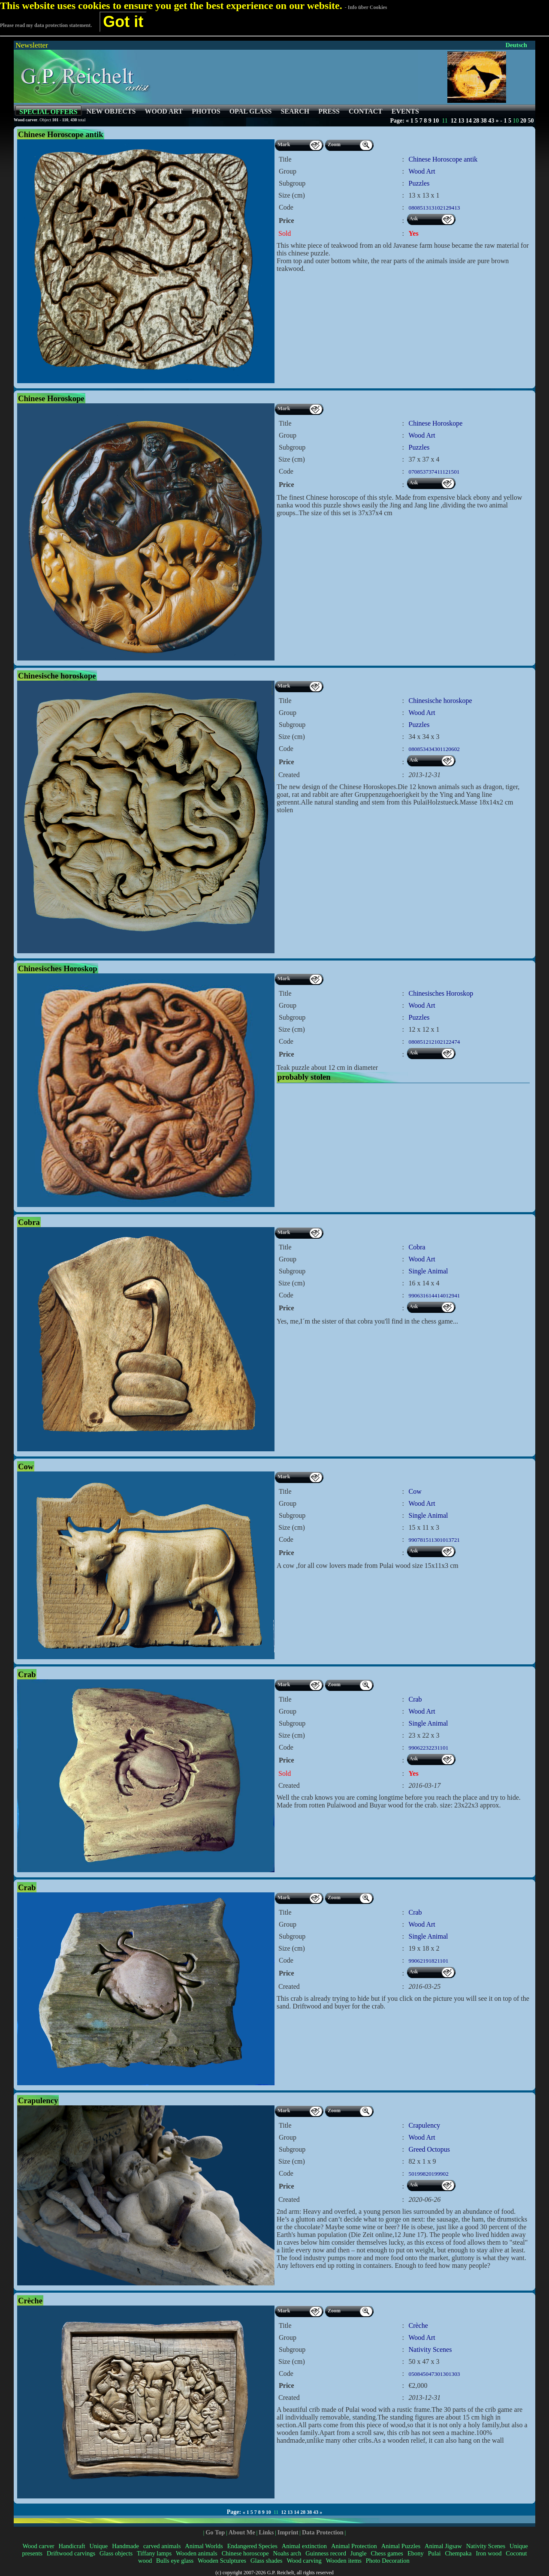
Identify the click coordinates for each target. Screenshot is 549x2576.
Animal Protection (354, 2546)
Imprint (288, 2532)
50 (531, 120)
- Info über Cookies (366, 7)
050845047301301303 (434, 2374)
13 (461, 120)
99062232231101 (429, 1747)
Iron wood (488, 2553)
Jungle (358, 2553)
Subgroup (292, 183)
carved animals (162, 2546)
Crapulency (424, 2125)
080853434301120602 (434, 749)
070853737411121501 (434, 471)
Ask (414, 219)
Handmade (125, 2546)
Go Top (215, 2532)
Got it (123, 21)
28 (476, 120)
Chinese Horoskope (436, 423)
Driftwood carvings (71, 2553)
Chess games (387, 2553)
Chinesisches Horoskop (441, 993)
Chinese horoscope (245, 2553)
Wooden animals (196, 2553)
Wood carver (38, 2546)
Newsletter (31, 45)
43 (491, 120)
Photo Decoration (388, 2560)
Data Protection (323, 2532)
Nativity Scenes (430, 2349)
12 (454, 120)
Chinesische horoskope (440, 700)
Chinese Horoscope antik (443, 159)
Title (285, 159)
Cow (415, 1491)
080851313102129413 (434, 207)
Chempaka (458, 2553)
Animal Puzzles (401, 2546)
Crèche (418, 2325)
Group (287, 171)
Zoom (334, 144)
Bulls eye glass (174, 2560)
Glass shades (266, 2560)
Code (286, 207)
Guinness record (325, 2553)
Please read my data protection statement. (46, 25)
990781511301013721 (434, 1540)
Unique (99, 2546)
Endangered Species (252, 2546)
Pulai (434, 2553)
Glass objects (116, 2553)
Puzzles (419, 183)
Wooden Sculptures (222, 2560)
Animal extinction (304, 2546)
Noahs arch (287, 2553)
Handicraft (72, 2546)
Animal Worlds (204, 2546)
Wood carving (304, 2560)
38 (484, 120)
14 (469, 120)
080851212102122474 (434, 1042)
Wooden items (344, 2560)
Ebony (415, 2553)
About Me (242, 2532)
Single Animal (428, 1271)
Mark (284, 144)
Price (286, 220)
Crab (415, 1699)
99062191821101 (429, 1961)
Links (266, 2532)
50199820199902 (429, 2174)
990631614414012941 (434, 1295)
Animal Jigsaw (443, 2546)
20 (523, 120)
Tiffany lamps (154, 2553)
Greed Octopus (429, 2149)
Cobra (417, 1247)
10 (436, 120)
